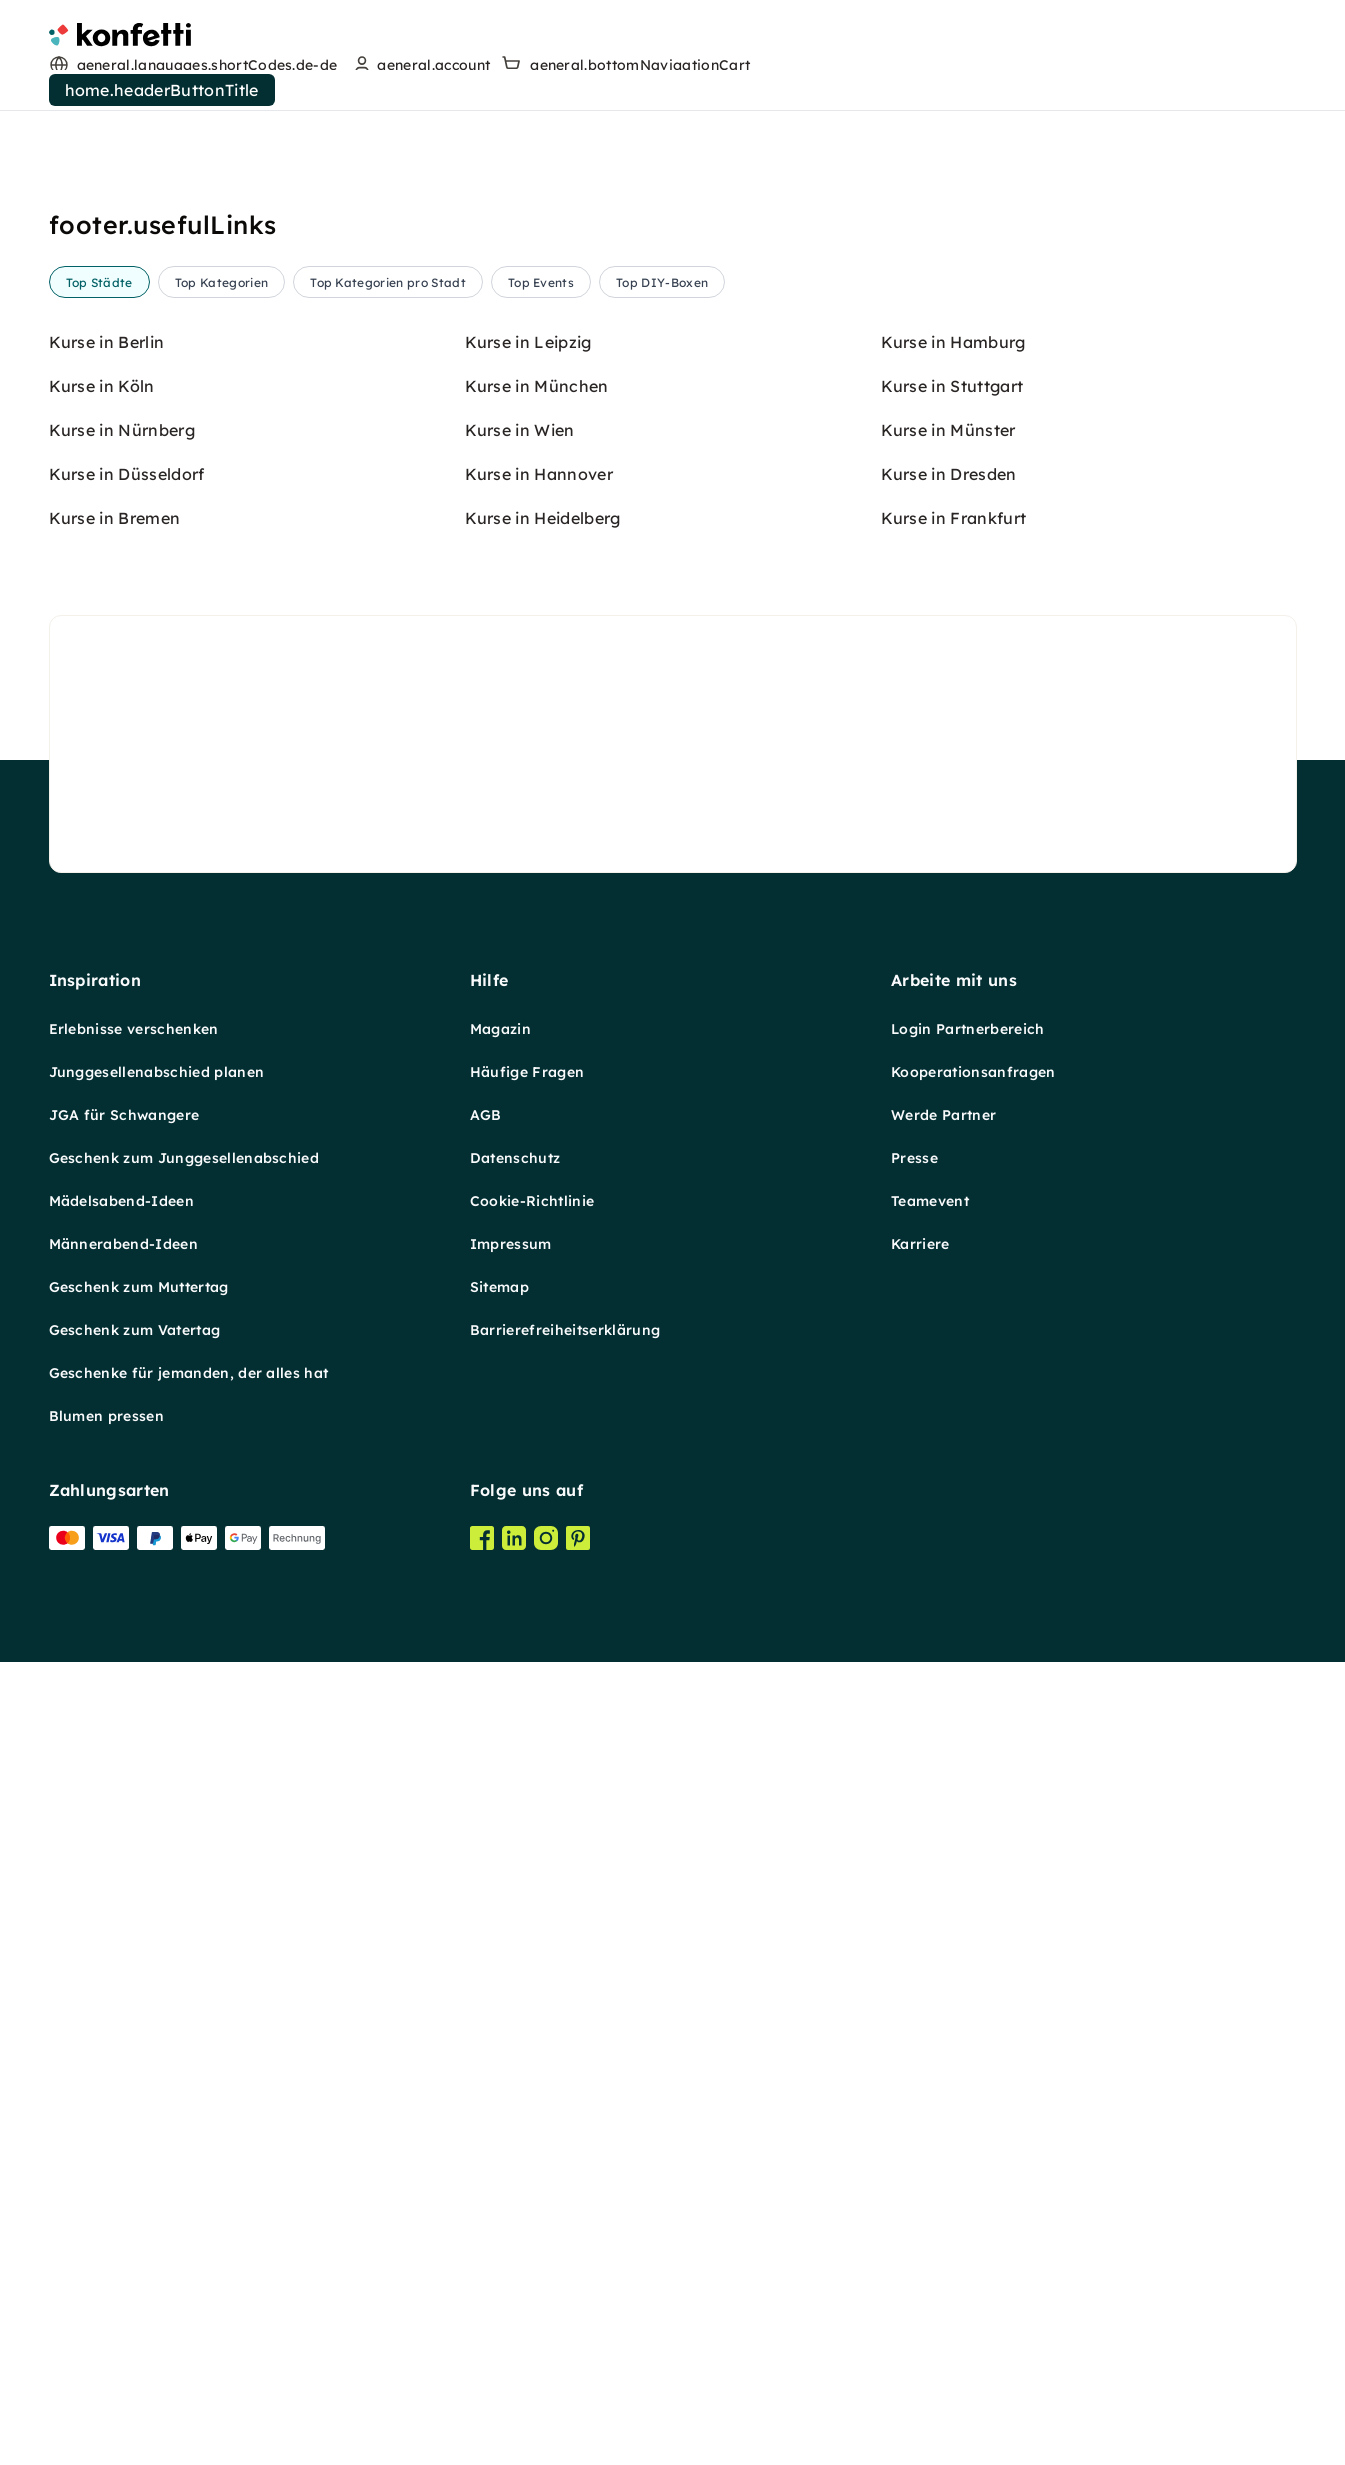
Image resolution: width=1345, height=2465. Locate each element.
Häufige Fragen (527, 2058)
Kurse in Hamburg (953, 1328)
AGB (486, 2101)
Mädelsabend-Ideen (121, 2187)
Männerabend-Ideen (123, 2230)
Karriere (920, 2230)
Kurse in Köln (102, 1372)
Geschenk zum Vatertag (135, 2316)
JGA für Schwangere (124, 2101)
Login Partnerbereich (967, 2015)
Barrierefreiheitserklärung (565, 2316)
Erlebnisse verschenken (134, 2015)
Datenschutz (515, 2144)
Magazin (500, 2015)
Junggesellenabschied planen (157, 2058)
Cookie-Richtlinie (532, 2187)
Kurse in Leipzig (528, 1328)
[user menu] (419, 65)
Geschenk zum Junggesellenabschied (184, 2144)
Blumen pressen (106, 2402)
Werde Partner (943, 2101)
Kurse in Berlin (107, 1328)
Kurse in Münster (948, 1416)
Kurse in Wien (520, 1416)
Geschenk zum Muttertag (139, 2273)
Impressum (511, 2230)
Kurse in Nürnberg (122, 1416)
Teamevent (930, 2187)
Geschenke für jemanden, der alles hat (189, 2359)
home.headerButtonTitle (162, 90)
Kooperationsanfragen (973, 2058)
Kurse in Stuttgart (952, 1372)
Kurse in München (537, 1372)
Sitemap (499, 2273)
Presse (914, 2144)
